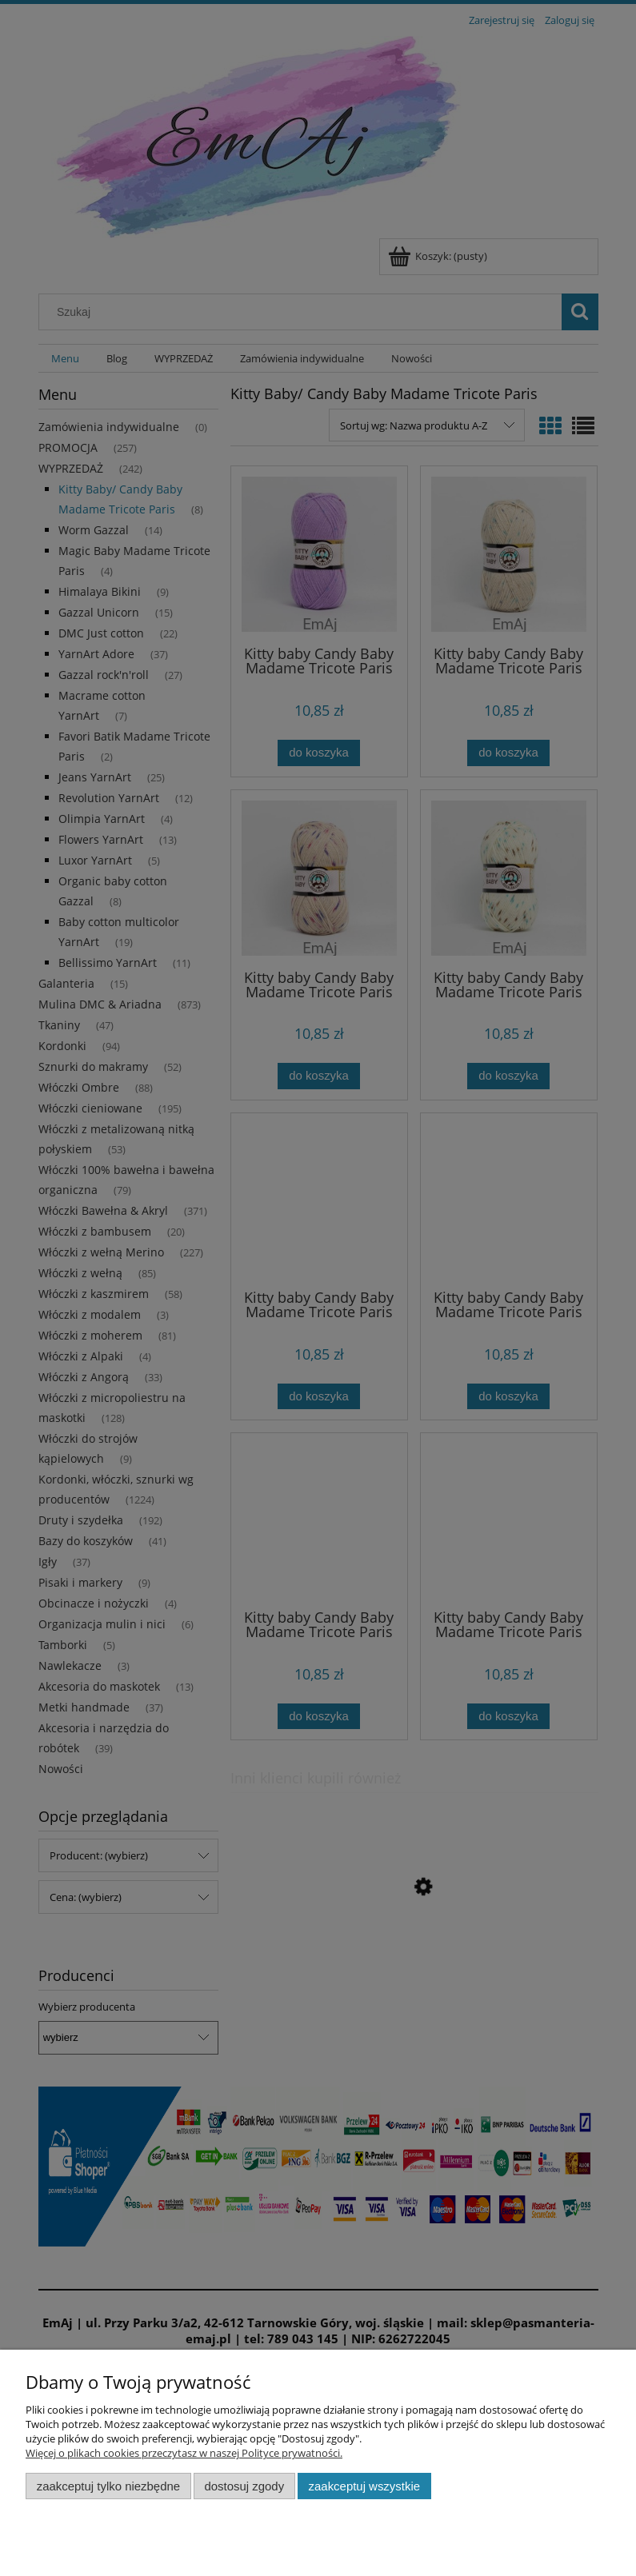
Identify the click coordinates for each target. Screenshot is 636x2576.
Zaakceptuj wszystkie (364, 2486)
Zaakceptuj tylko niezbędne (108, 2486)
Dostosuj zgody (244, 2486)
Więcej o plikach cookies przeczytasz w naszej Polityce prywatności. (184, 2453)
